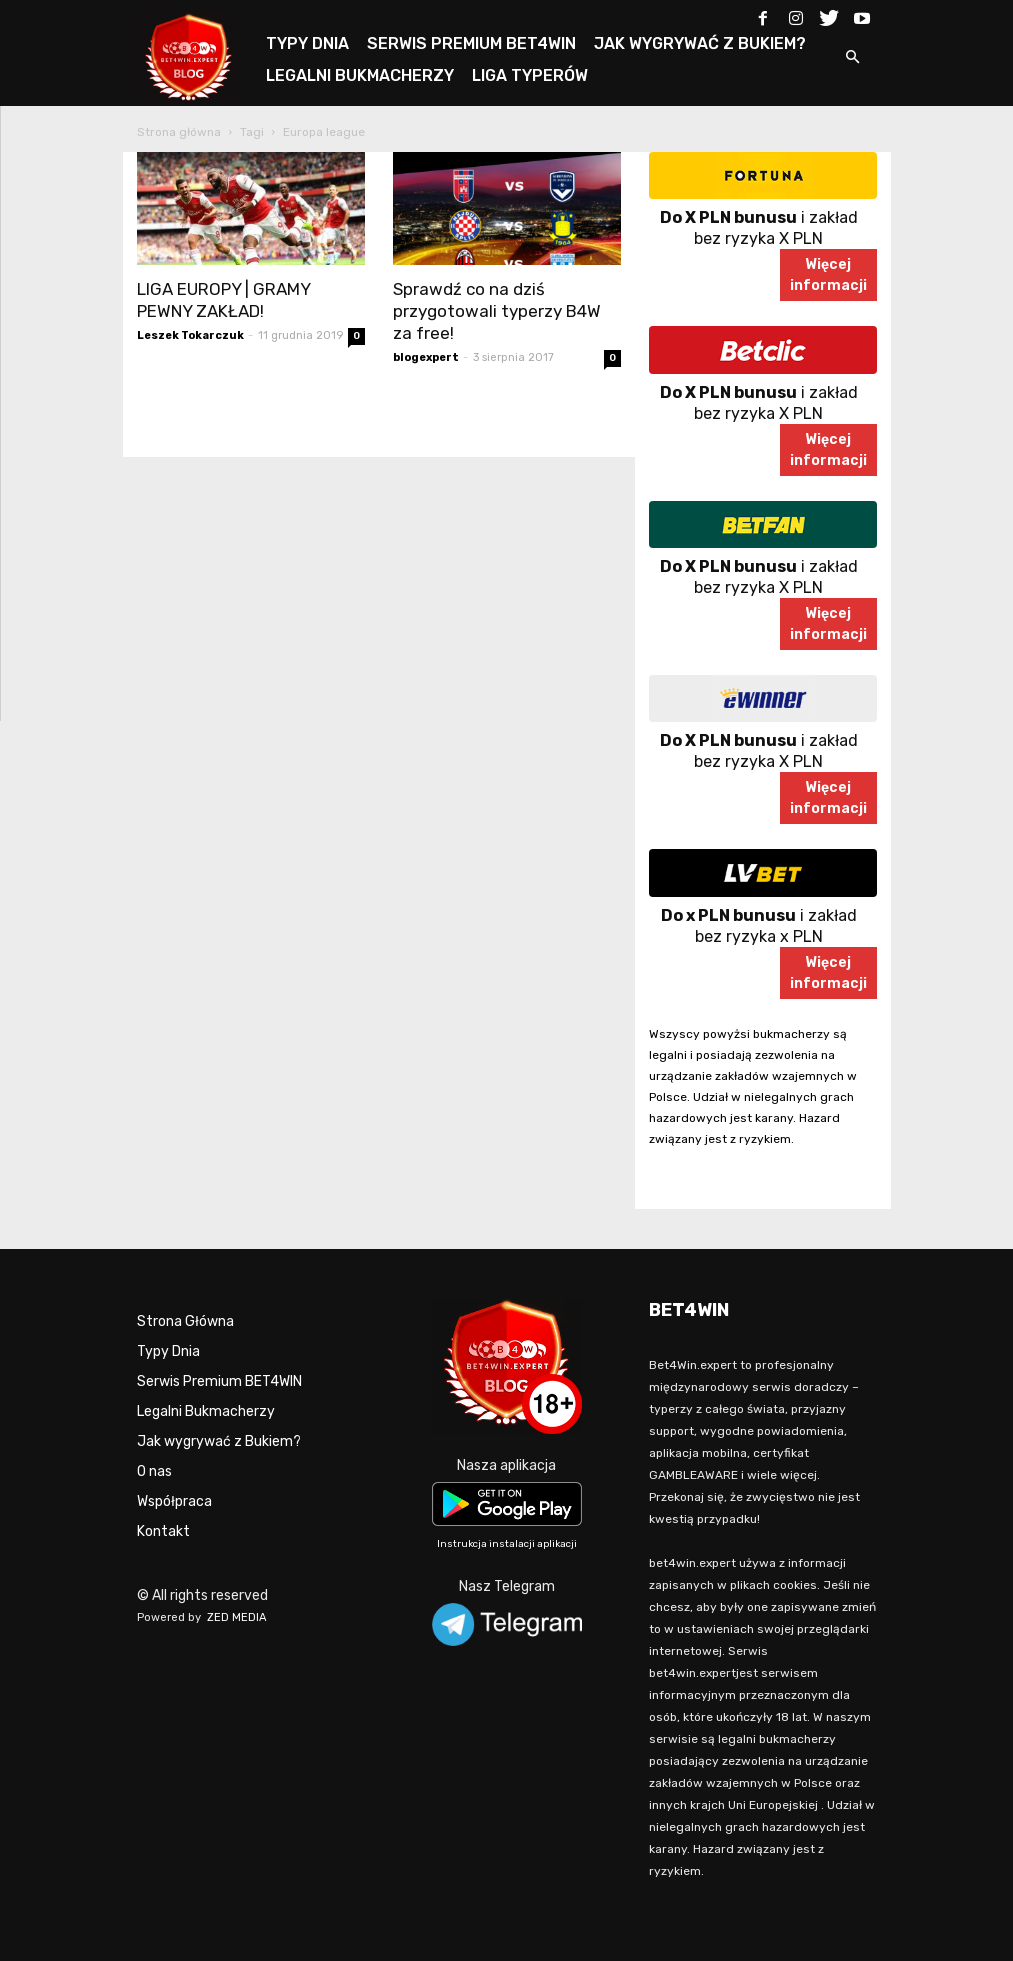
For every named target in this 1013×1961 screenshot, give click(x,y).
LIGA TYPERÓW (530, 75)
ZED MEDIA (237, 1617)
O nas (154, 1471)
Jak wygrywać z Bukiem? (219, 1441)
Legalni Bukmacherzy (206, 1411)
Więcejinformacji (828, 275)
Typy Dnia (168, 1351)
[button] (853, 58)
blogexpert (426, 357)
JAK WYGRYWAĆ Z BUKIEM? (700, 43)
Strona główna (179, 132)
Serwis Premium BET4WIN (219, 1381)
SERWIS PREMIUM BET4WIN (471, 43)
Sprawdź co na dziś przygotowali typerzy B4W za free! (497, 311)
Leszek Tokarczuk (190, 335)
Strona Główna (185, 1321)
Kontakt (163, 1531)
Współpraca (174, 1501)
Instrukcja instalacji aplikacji (507, 1544)
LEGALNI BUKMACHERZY (360, 75)
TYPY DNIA (307, 43)
